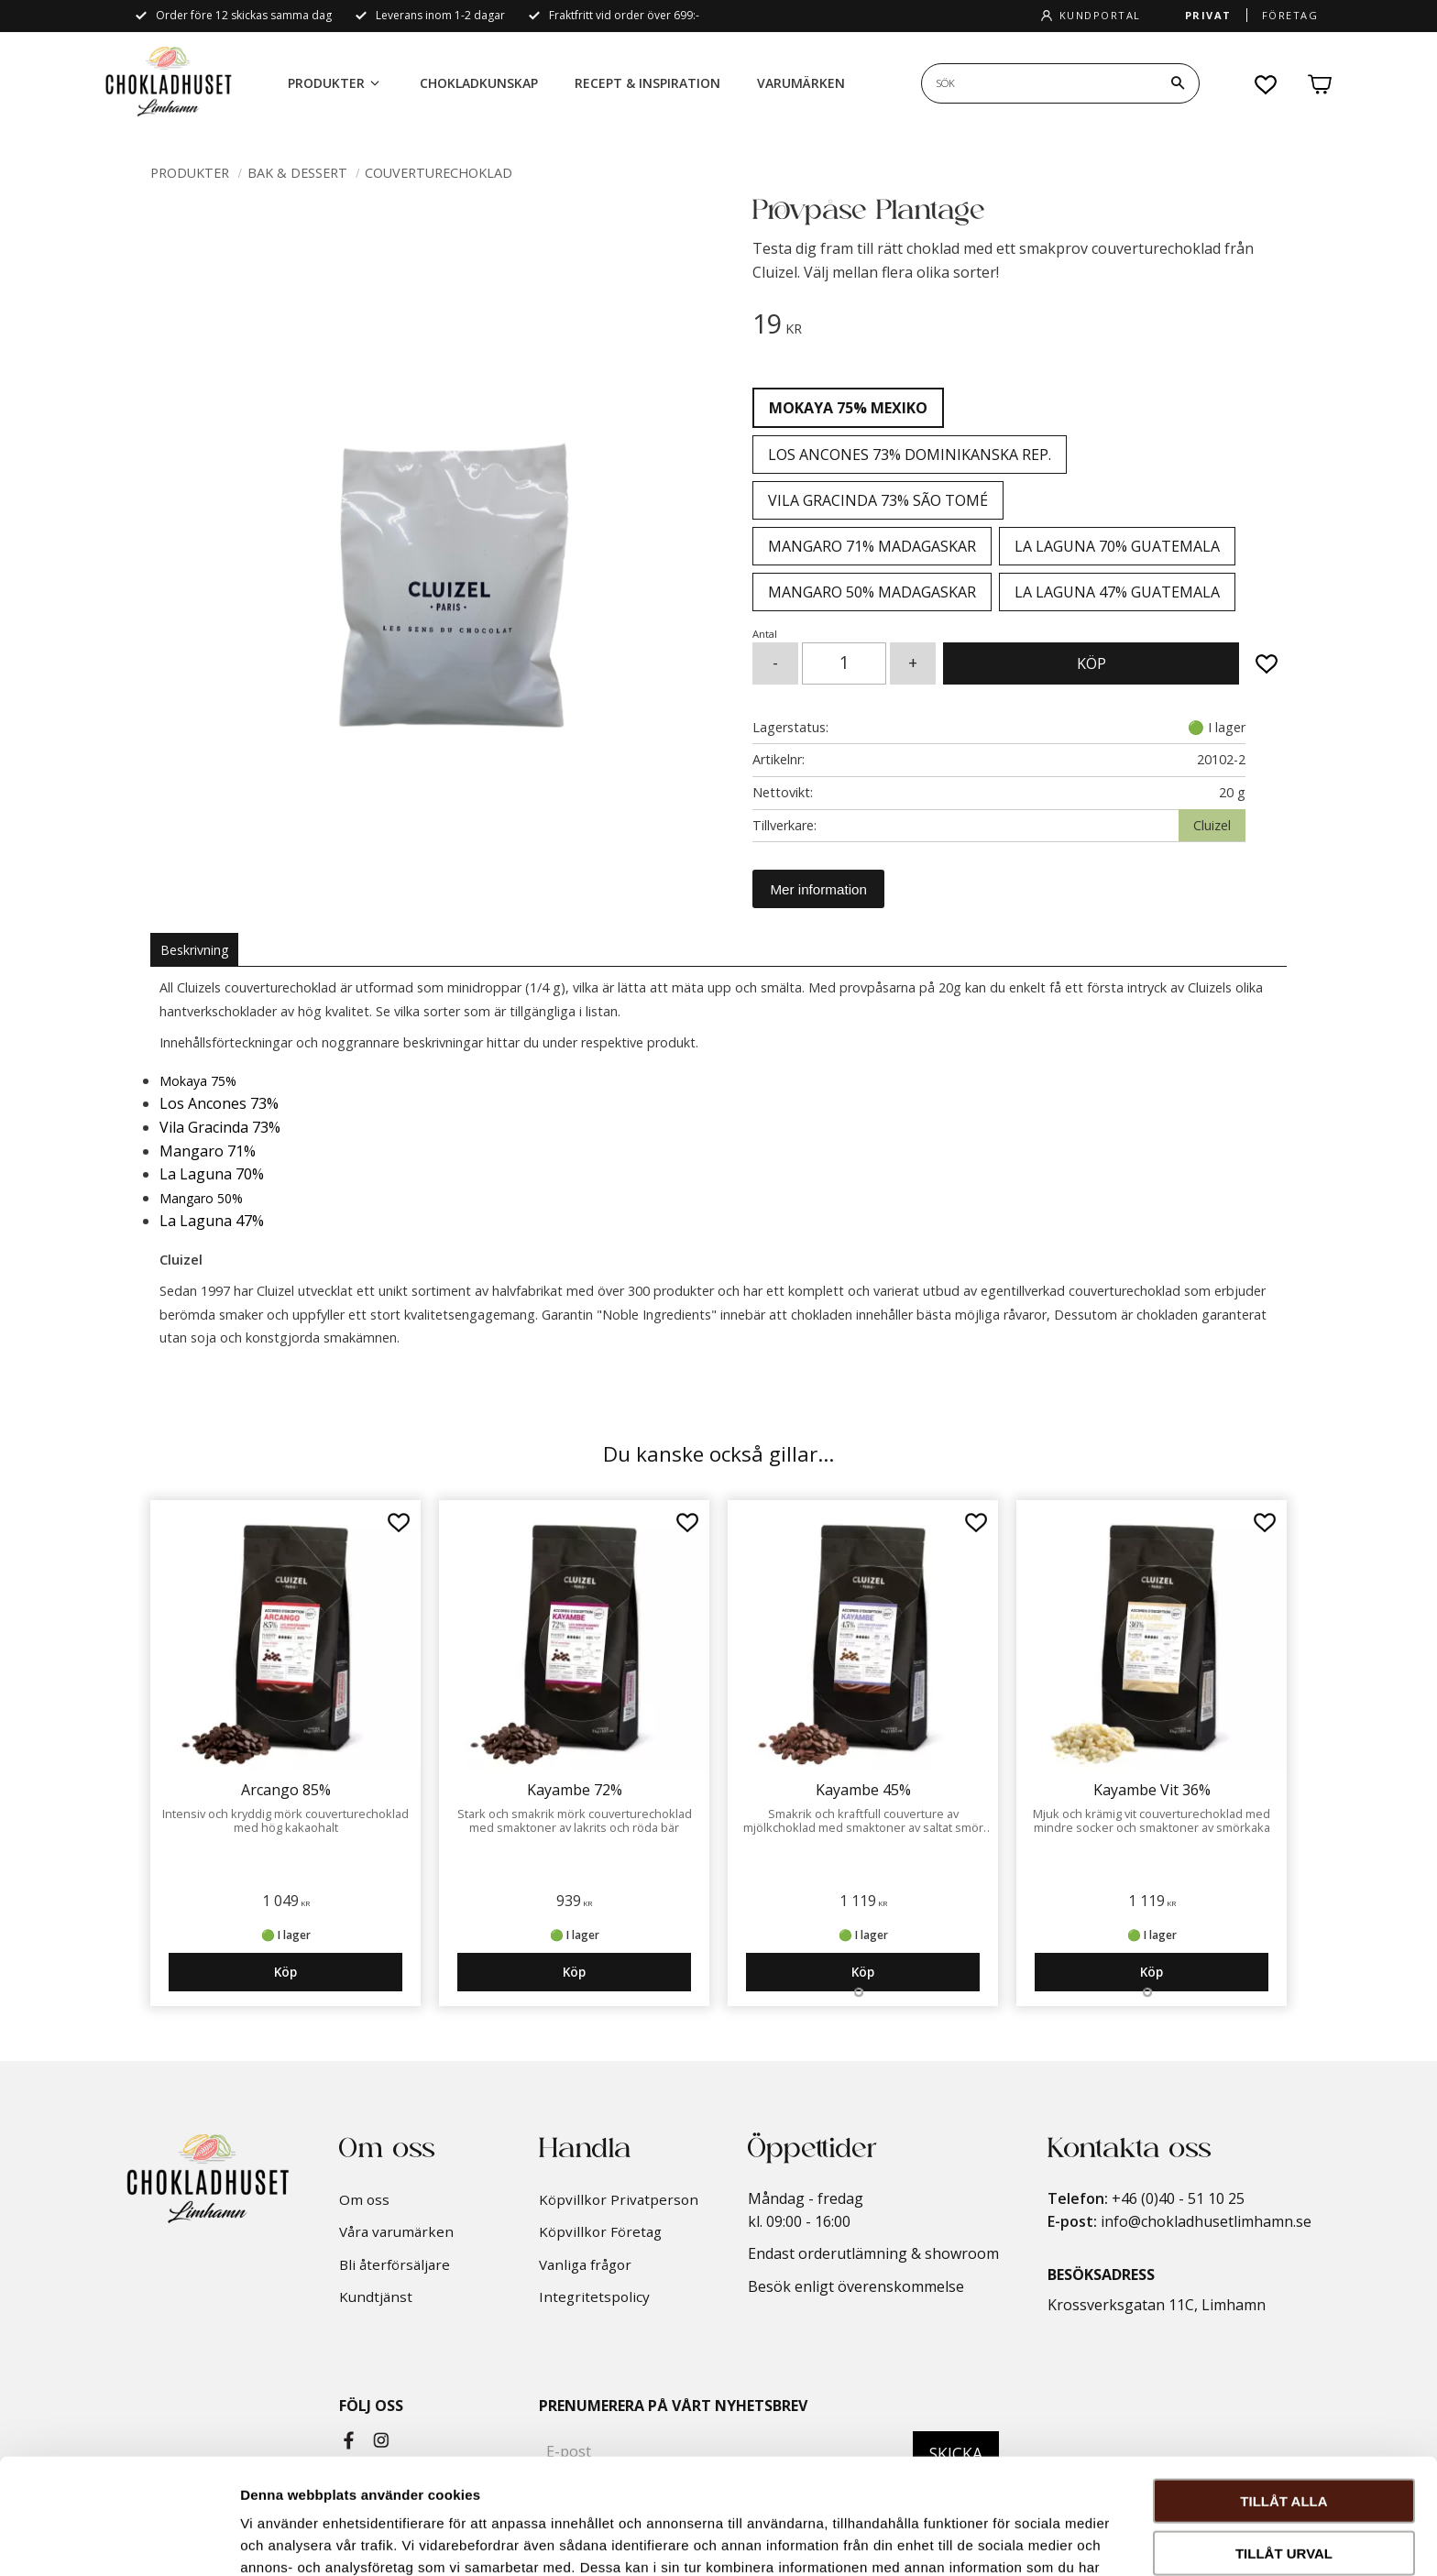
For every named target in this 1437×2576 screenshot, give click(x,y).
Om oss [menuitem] (364, 2199)
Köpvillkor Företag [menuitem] (600, 2231)
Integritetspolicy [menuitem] (594, 2296)
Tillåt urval (1284, 2444)
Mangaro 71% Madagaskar (872, 546)
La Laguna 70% (211, 1174)
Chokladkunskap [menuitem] (479, 83)
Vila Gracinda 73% (219, 1127)
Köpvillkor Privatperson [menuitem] (618, 2199)
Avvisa (1284, 2496)
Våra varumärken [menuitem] (396, 2231)
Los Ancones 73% (219, 1103)
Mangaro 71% (207, 1151)
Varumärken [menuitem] (801, 83)
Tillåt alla (1283, 2392)
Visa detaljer (996, 2540)
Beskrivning (194, 950)
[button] (1266, 84)
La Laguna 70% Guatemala (1117, 546)
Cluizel (1212, 825)
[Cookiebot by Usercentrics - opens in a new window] (118, 2540)
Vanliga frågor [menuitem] (585, 2264)
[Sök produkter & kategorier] (1039, 83)
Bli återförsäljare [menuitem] (394, 2264)
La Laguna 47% (211, 1221)
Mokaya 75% (197, 1081)
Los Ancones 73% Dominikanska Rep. (909, 454)
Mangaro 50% (201, 1198)
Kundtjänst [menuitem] (375, 2296)
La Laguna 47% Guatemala (1117, 592)
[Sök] (1178, 83)
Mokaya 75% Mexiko (848, 408)
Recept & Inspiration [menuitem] (647, 83)
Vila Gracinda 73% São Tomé (878, 500)
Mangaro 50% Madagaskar (872, 592)
